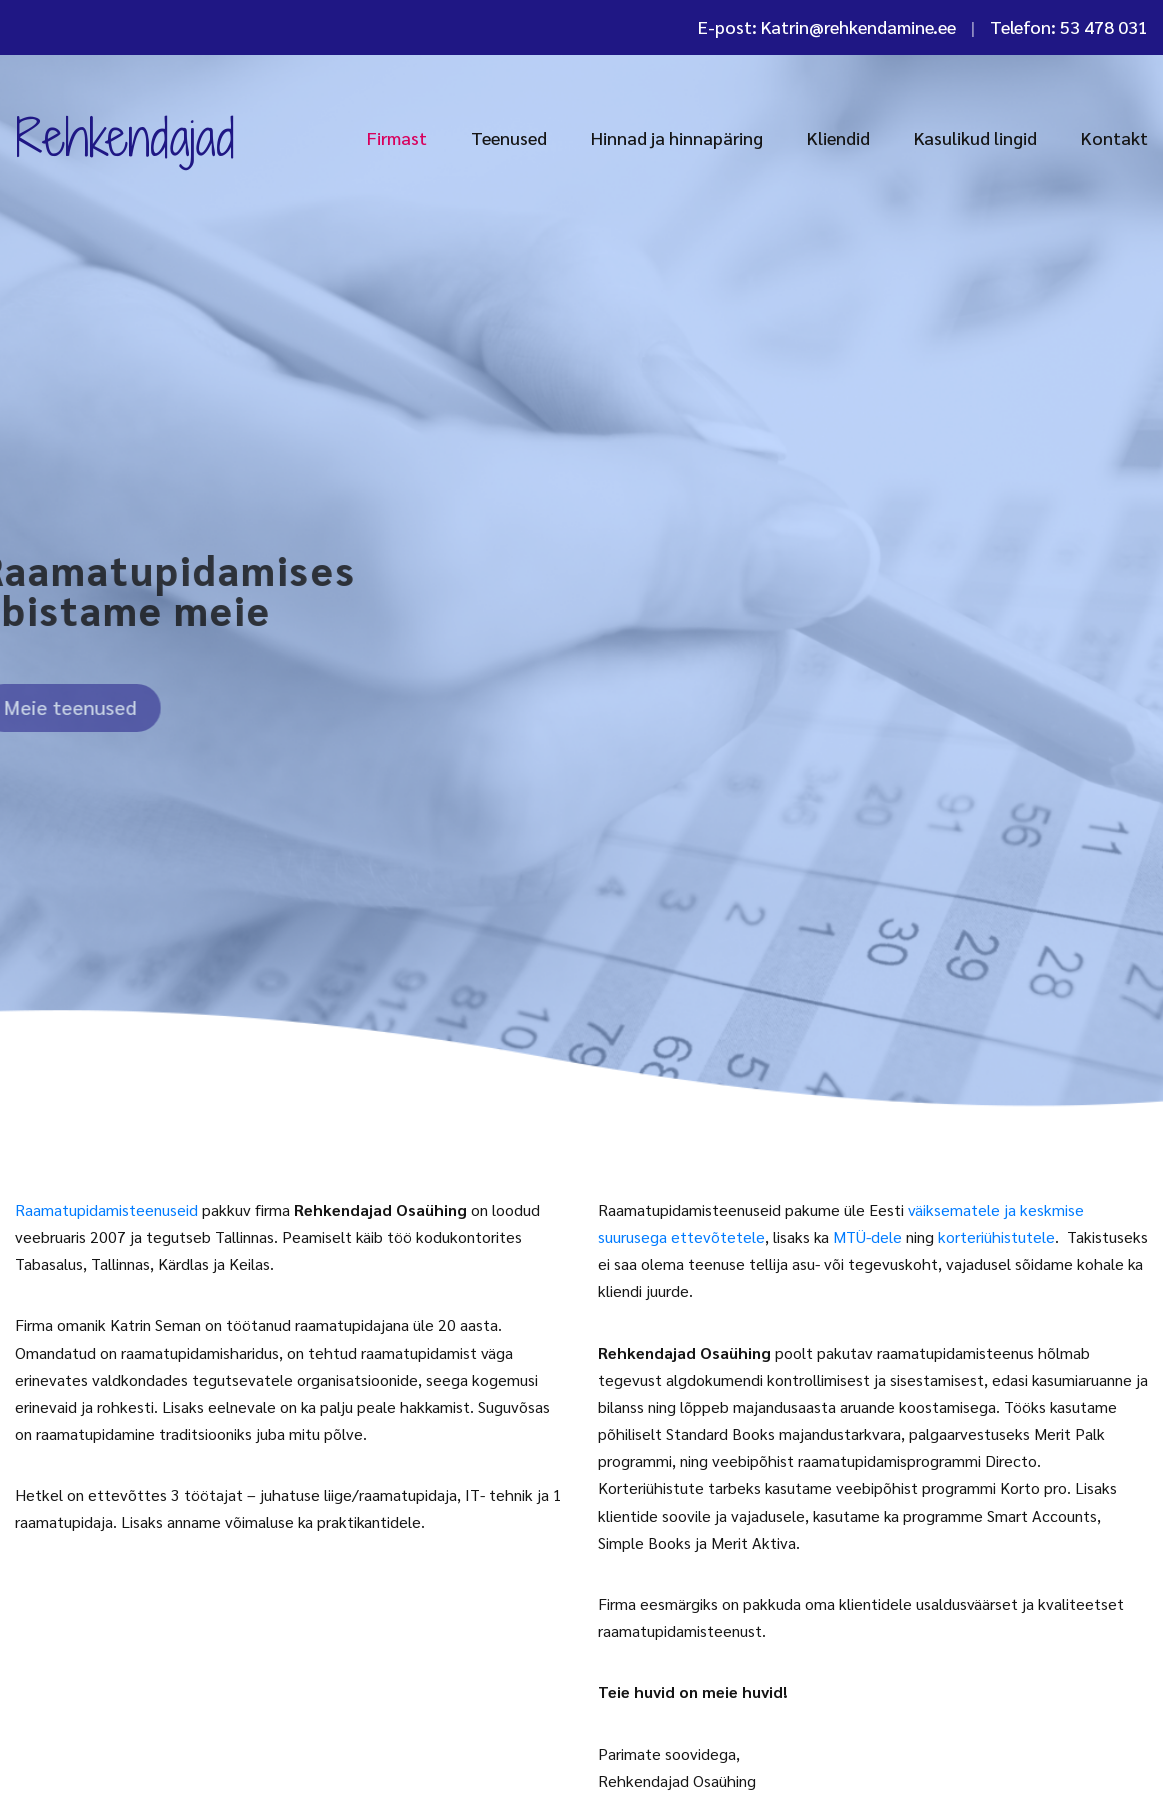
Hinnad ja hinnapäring (677, 137)
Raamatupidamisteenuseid (106, 1209)
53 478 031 (1104, 26)
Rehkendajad (125, 137)
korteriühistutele (996, 1236)
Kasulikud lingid (975, 137)
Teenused (509, 137)
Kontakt (1114, 137)
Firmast (397, 137)
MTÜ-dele (867, 1236)
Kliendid (838, 137)
